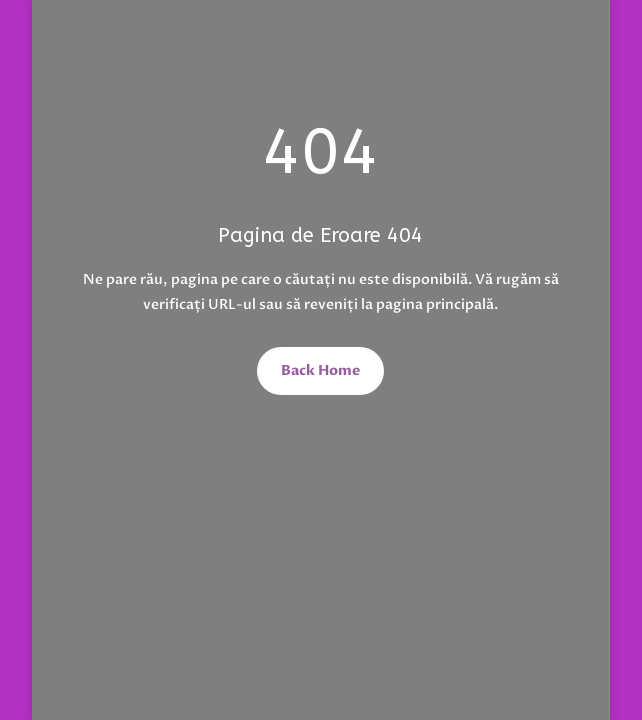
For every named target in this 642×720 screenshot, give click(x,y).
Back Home (320, 370)
